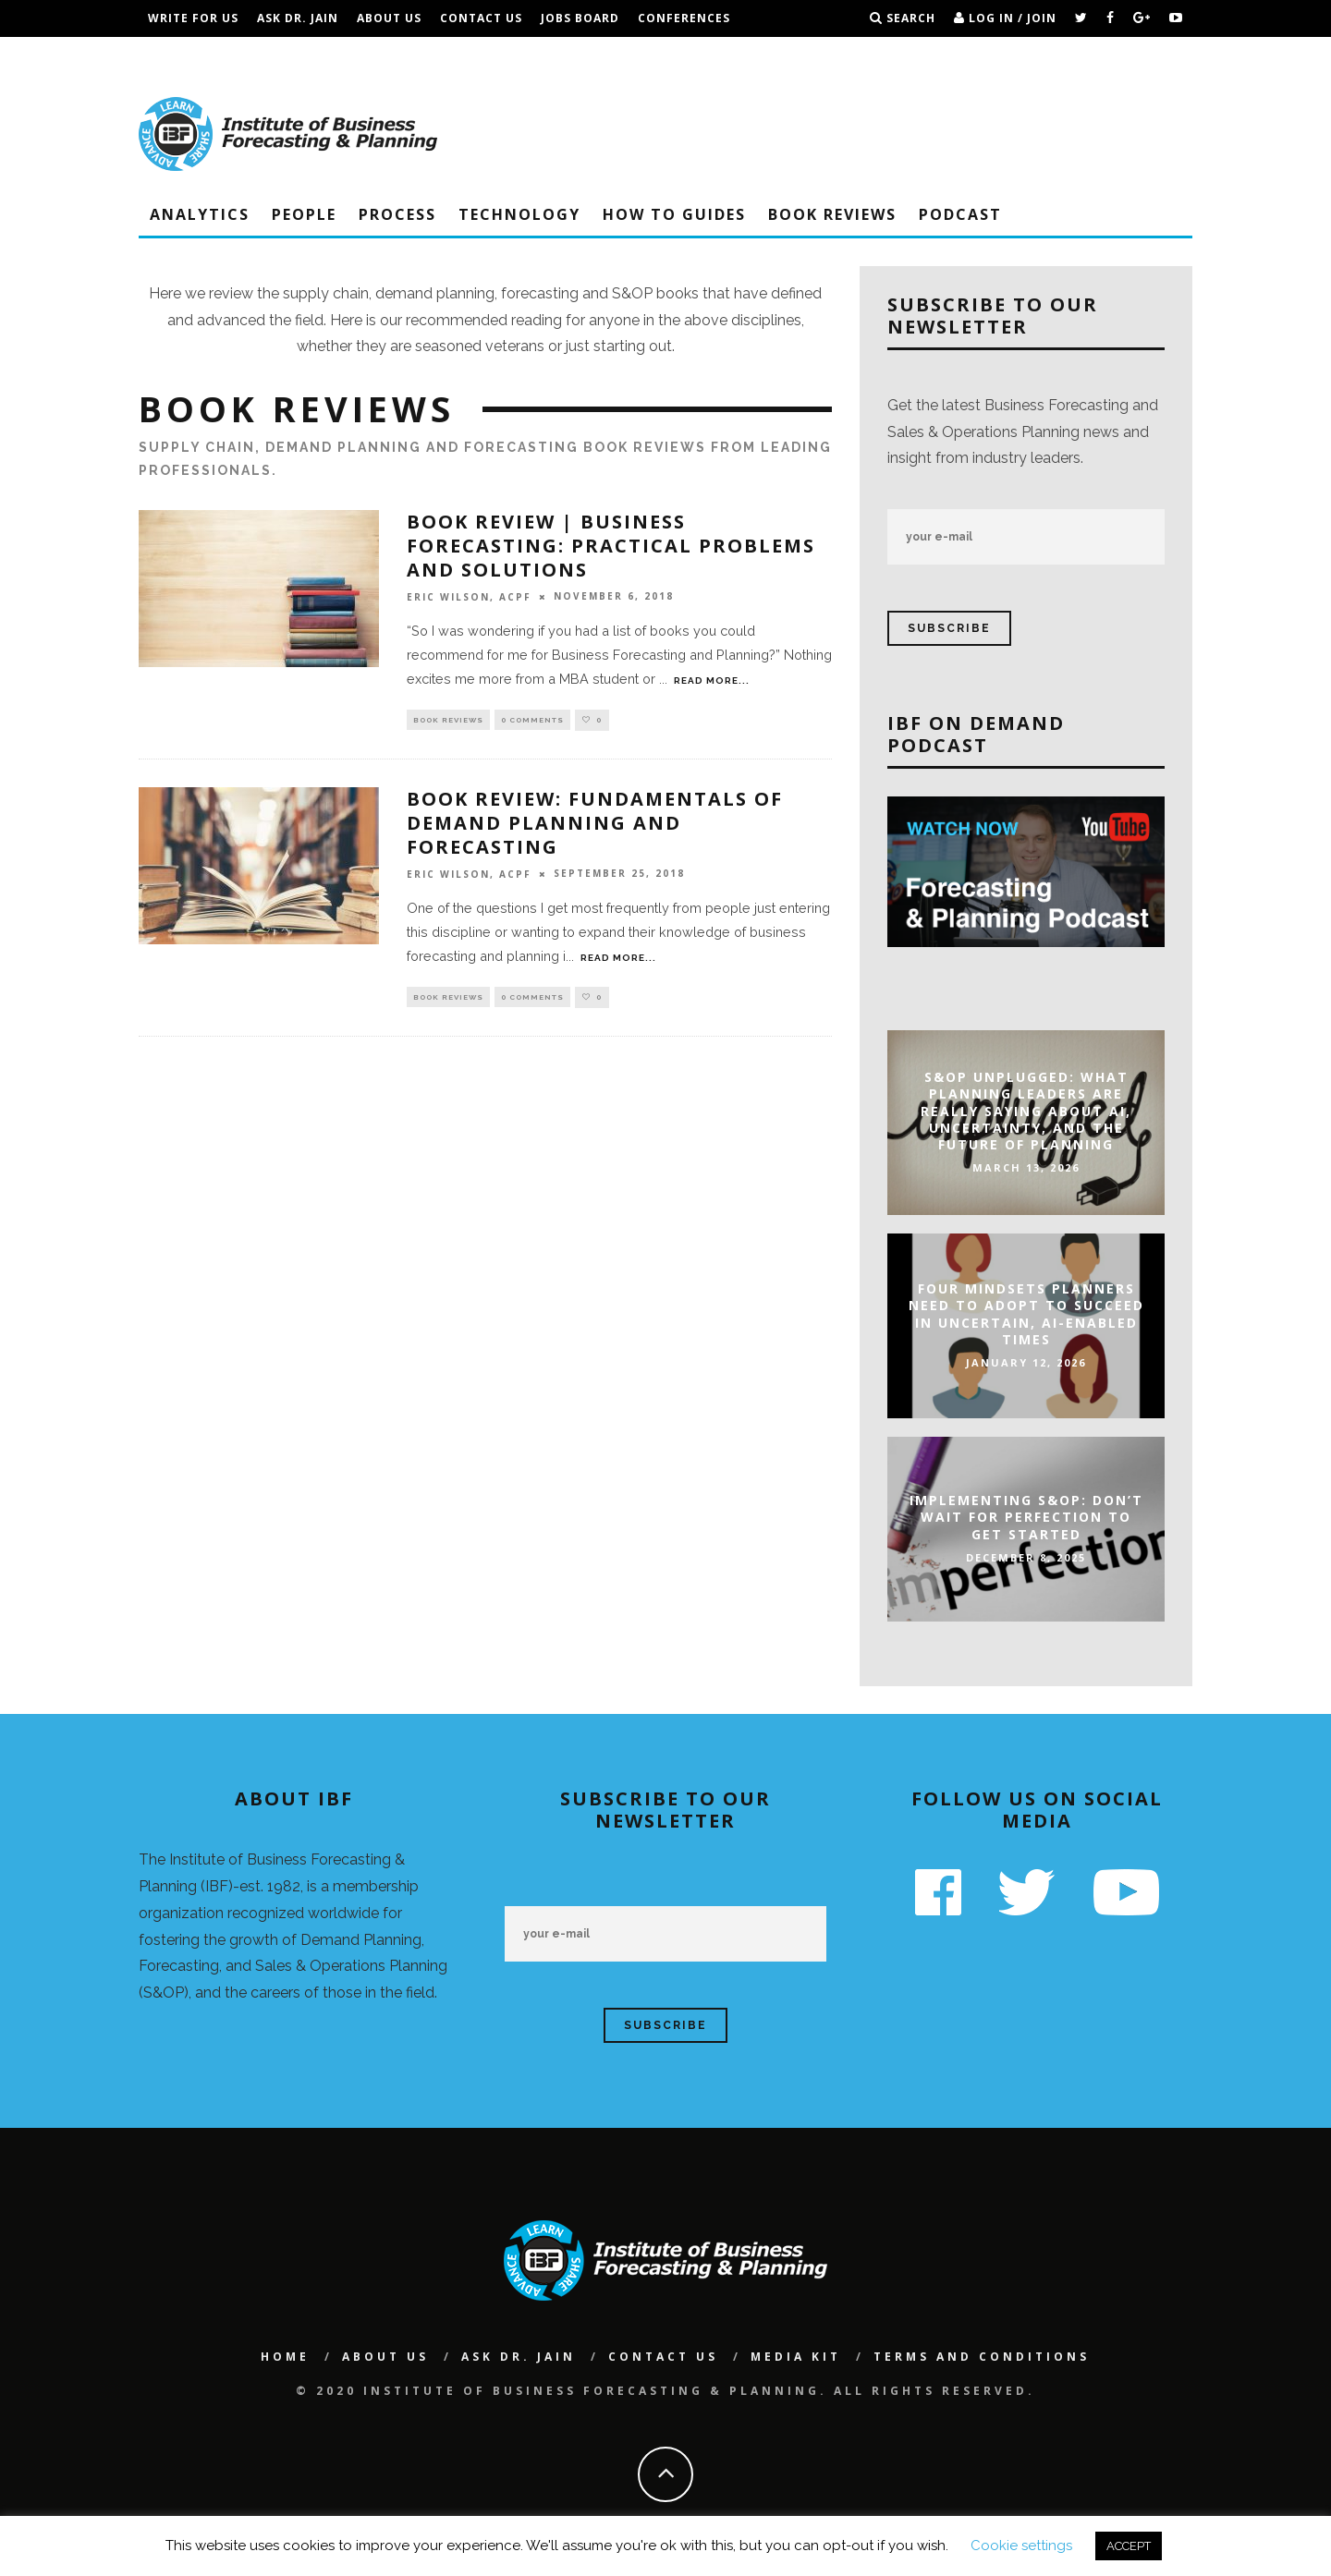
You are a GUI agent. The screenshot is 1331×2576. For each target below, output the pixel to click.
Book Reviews (832, 214)
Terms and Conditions (330, 55)
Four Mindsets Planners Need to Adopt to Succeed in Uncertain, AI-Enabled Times (1026, 1314)
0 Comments (532, 720)
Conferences (684, 18)
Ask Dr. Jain (297, 18)
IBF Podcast (190, 55)
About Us (389, 18)
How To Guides (674, 214)
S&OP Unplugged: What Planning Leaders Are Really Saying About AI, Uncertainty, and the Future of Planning (1026, 1110)
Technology (519, 214)
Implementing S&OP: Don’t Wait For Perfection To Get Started (1026, 1516)
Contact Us (481, 18)
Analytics (200, 214)
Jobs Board (580, 18)
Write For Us (193, 18)
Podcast (960, 214)
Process (397, 214)
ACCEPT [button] (1128, 2546)
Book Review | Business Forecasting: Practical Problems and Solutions (611, 545)
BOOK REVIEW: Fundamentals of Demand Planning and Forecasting (595, 824)
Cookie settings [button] (1021, 2545)
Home (285, 2356)
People (304, 214)
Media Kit (796, 2356)
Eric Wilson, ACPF (469, 596)
